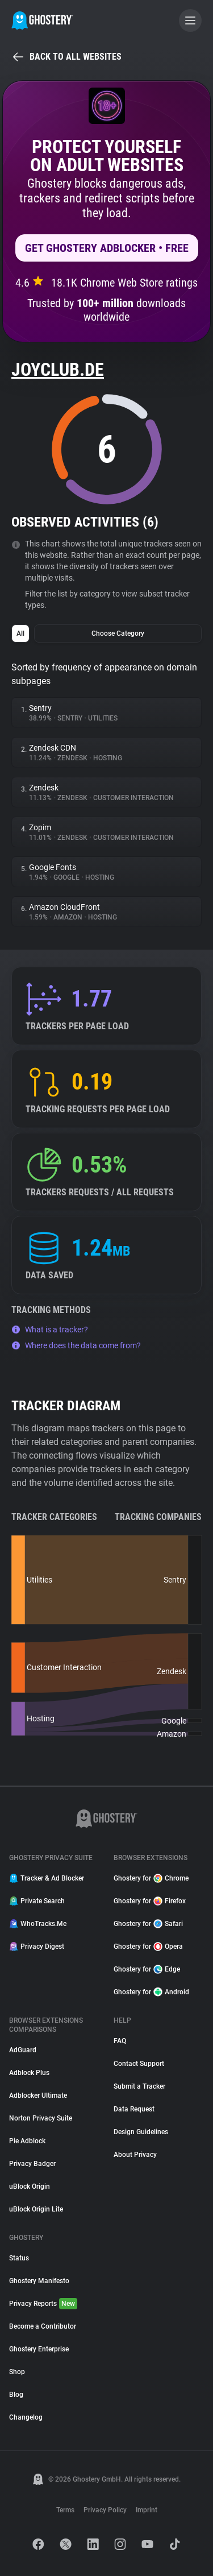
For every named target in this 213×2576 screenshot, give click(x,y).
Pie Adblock (27, 2141)
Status (19, 2258)
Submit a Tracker (139, 2086)
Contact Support (139, 2064)
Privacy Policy (105, 2510)
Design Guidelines (141, 2132)
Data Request (134, 2109)
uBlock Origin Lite (36, 2209)
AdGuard (22, 2050)
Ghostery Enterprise (39, 2349)
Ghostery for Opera (148, 1946)
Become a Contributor (42, 2326)
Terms (65, 2510)
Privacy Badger (32, 2164)
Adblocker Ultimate (38, 2095)
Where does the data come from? (76, 1345)
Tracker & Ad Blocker (46, 1878)
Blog (16, 2395)
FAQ (120, 2041)
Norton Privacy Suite (40, 2118)
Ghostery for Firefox (150, 1901)
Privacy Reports (43, 2303)
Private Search (37, 1901)
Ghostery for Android (151, 1992)
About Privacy (135, 2155)
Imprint (146, 2510)
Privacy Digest (36, 1946)
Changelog (26, 2417)
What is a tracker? (49, 1329)
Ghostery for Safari (148, 1923)
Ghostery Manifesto (39, 2281)
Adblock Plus (29, 2073)
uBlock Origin (29, 2186)
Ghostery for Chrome (151, 1878)
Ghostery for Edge (147, 1969)
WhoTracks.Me (37, 1923)
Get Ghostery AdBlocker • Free (107, 248)
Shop (17, 2372)
